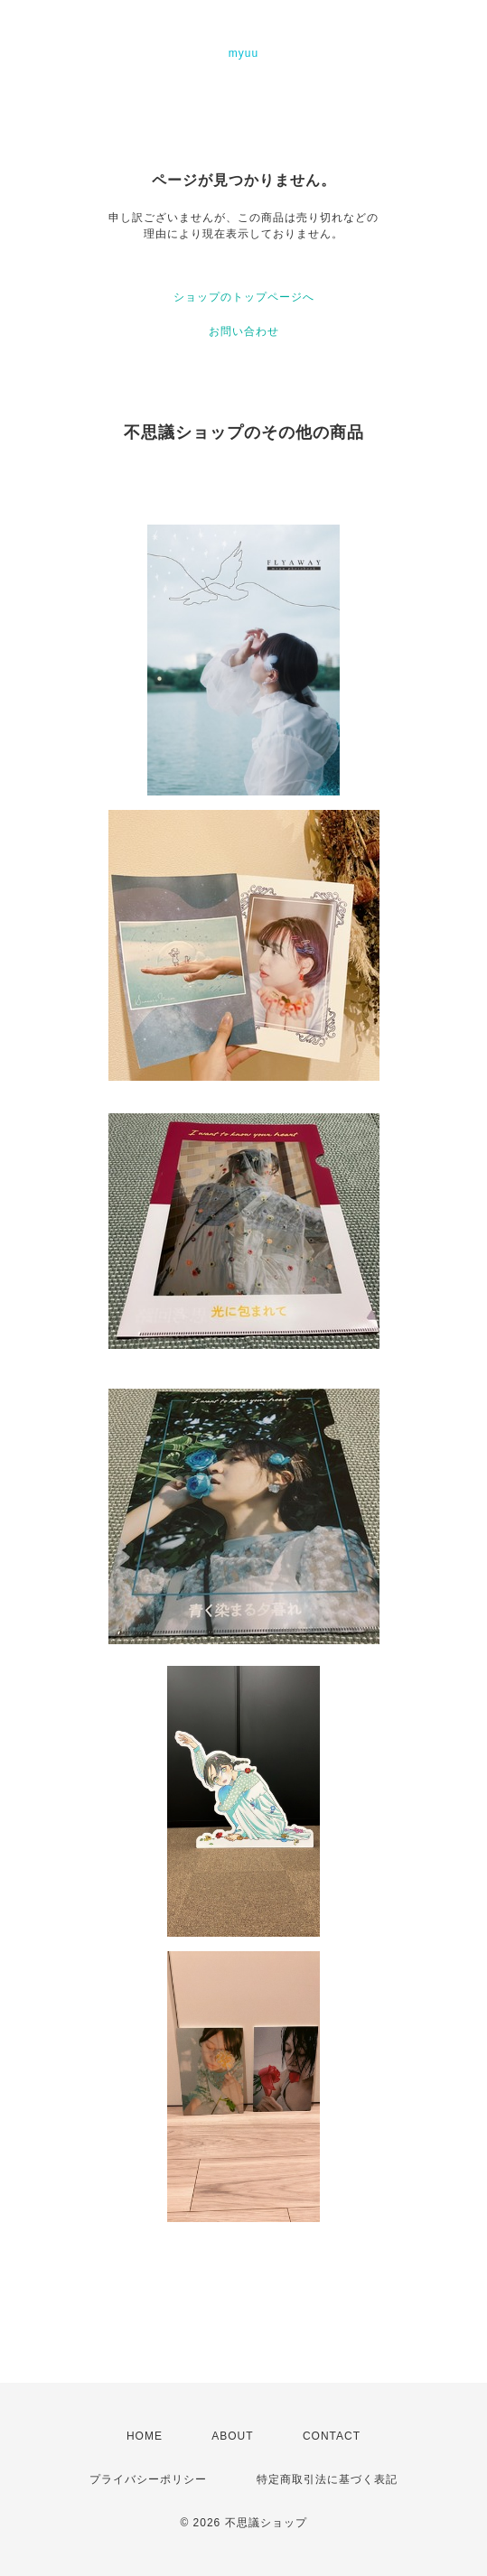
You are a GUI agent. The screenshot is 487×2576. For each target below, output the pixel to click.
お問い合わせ (244, 331)
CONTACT (332, 2436)
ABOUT (232, 2436)
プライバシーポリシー (148, 2479)
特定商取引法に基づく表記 (327, 2479)
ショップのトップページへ (243, 297)
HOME (144, 2436)
